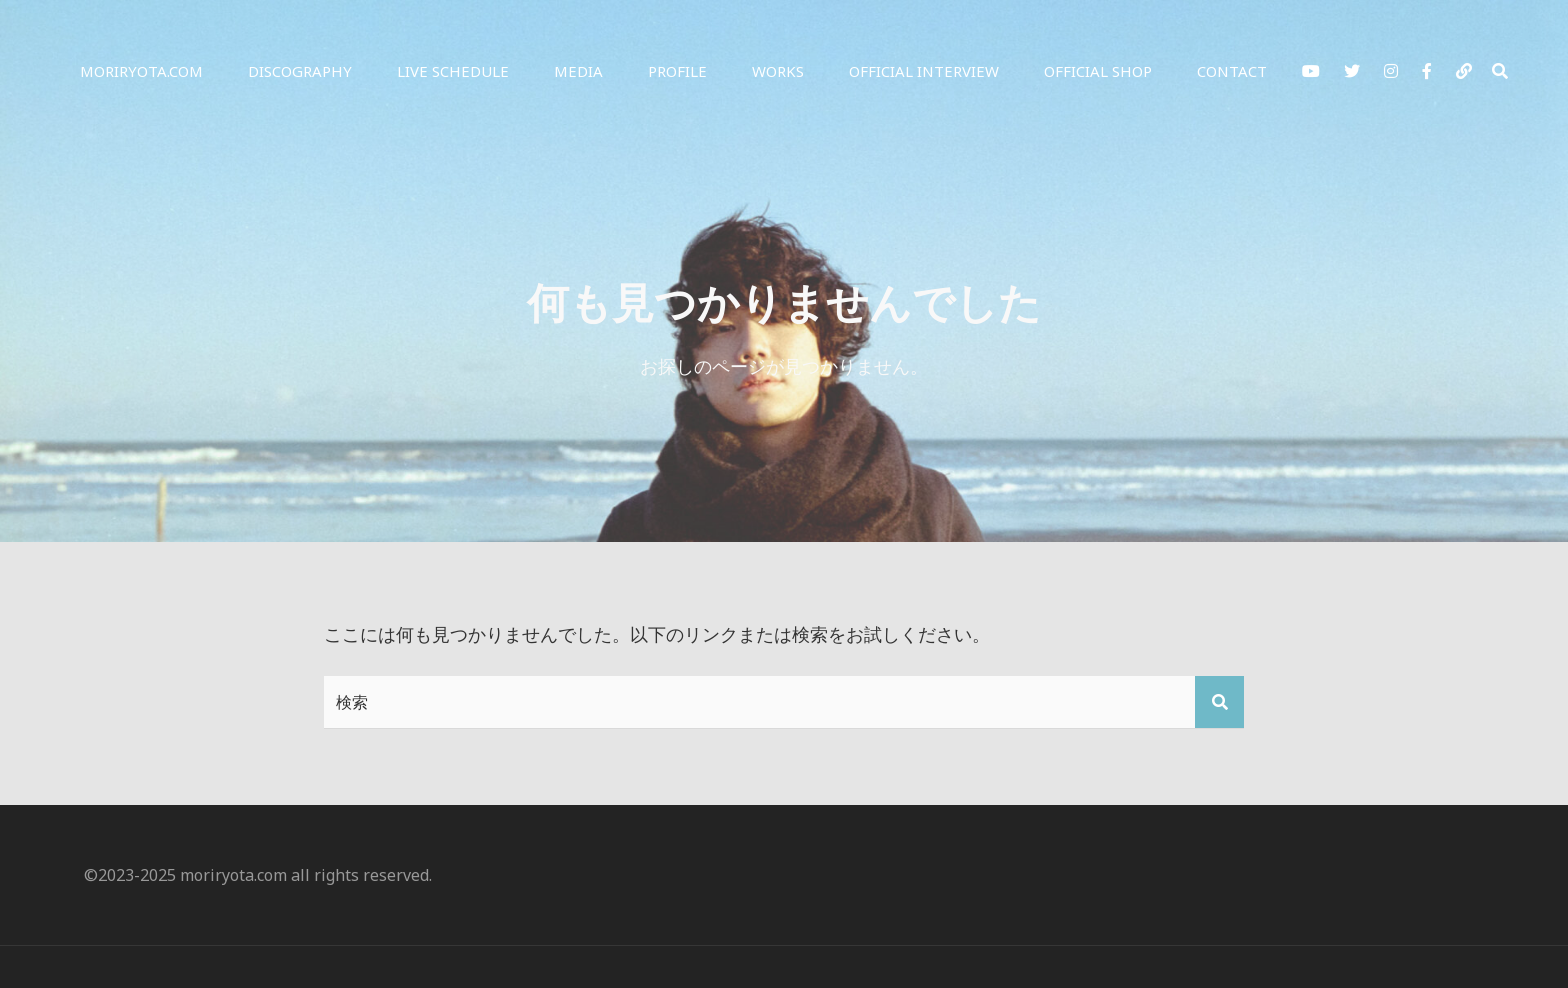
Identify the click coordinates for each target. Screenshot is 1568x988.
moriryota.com (141, 71)
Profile (677, 71)
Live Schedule (453, 71)
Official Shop (1098, 71)
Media (578, 71)
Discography (300, 71)
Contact (1232, 71)
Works (778, 71)
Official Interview (924, 71)
